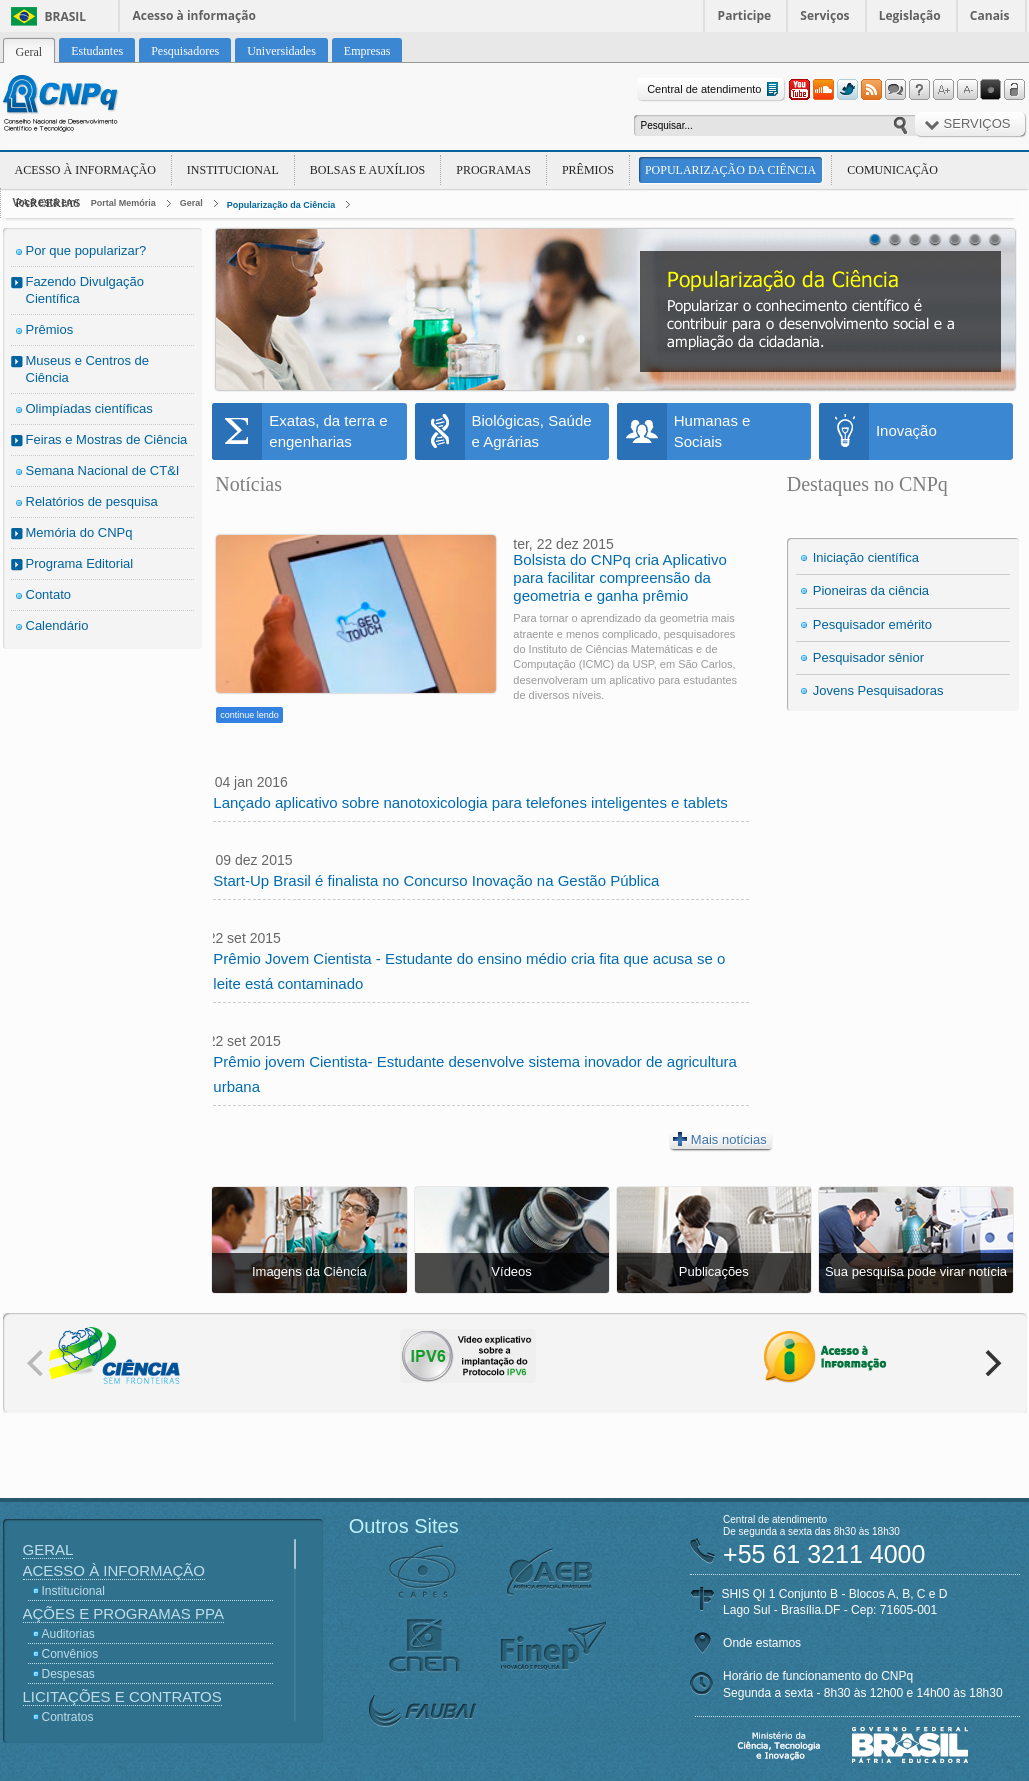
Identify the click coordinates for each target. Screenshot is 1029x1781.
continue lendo (249, 715)
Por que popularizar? (86, 250)
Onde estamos (762, 1643)
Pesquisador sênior (868, 657)
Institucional (233, 170)
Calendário (57, 625)
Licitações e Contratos (122, 1696)
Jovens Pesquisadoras (878, 690)
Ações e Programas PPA (123, 1613)
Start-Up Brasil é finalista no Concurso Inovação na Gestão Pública (436, 880)
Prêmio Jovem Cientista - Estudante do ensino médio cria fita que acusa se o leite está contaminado (469, 971)
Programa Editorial (80, 563)
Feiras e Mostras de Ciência (107, 439)
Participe (745, 15)
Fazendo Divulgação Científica (85, 290)
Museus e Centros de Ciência (88, 369)
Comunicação (892, 170)
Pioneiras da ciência (871, 590)
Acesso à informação (194, 15)
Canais (990, 15)
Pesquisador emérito (872, 624)
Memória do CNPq (79, 532)
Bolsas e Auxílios (367, 170)
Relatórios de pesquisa (92, 501)
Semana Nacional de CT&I (103, 470)
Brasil (66, 16)
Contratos (68, 1717)
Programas (493, 170)
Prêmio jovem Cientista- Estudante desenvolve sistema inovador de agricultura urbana (475, 1074)
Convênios (70, 1654)
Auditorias (68, 1634)
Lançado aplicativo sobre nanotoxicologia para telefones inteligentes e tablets (470, 802)
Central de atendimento (714, 89)
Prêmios (588, 170)
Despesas (68, 1674)
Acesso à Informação (85, 170)
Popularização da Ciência (730, 170)
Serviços (824, 15)
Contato (49, 594)
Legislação (910, 15)
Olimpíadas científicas (89, 408)
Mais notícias (720, 1139)
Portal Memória (123, 203)
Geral (191, 203)
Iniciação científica (866, 557)
